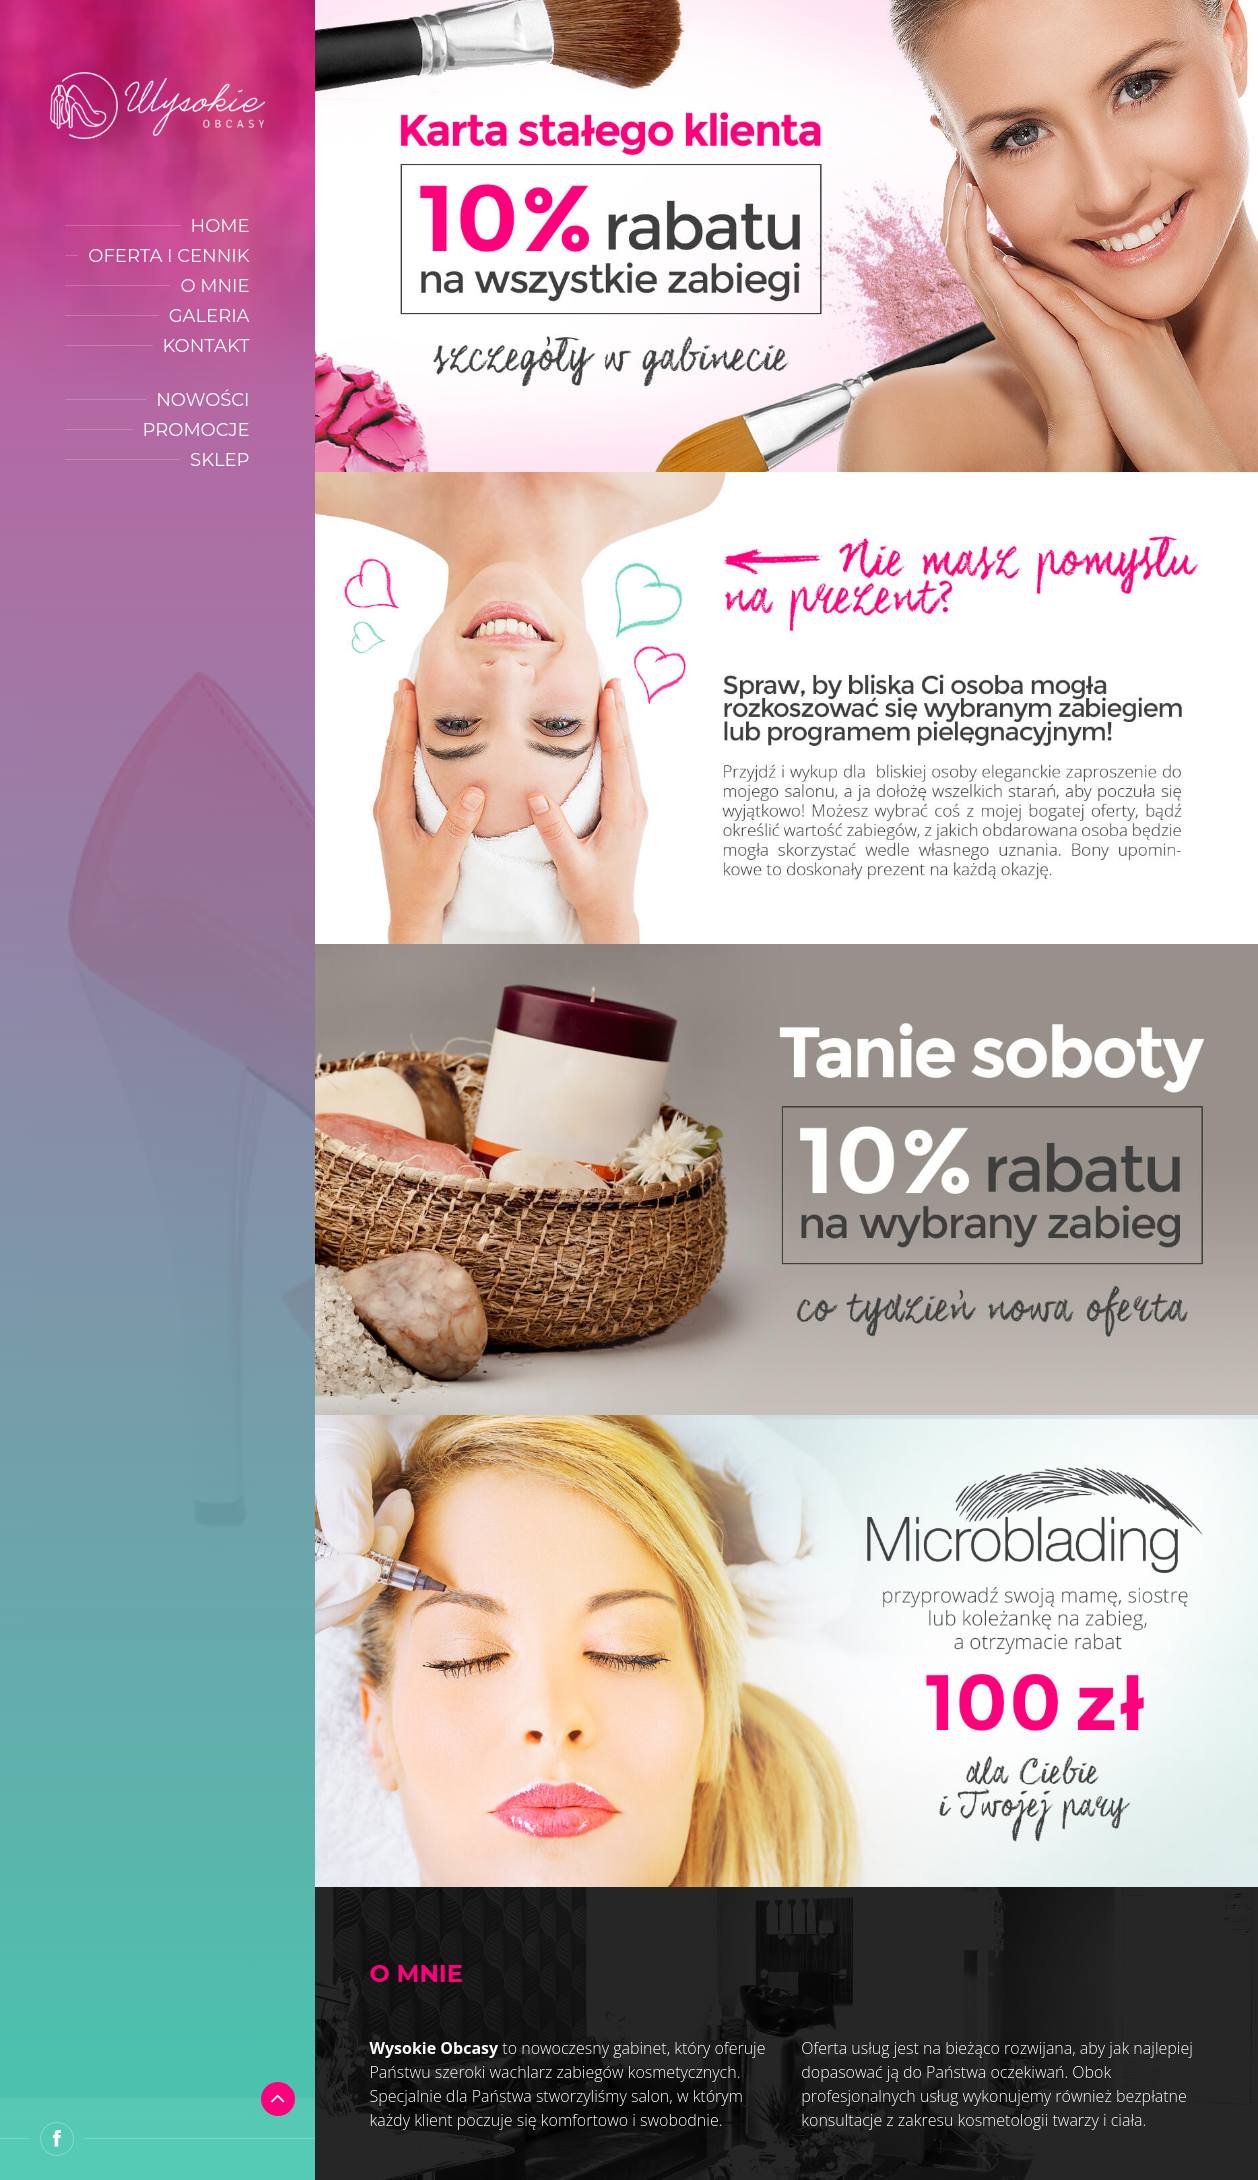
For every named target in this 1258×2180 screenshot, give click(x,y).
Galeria (209, 316)
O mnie (214, 286)
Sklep (219, 460)
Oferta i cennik (168, 256)
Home (220, 226)
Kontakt (206, 346)
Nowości (202, 400)
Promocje (196, 430)
